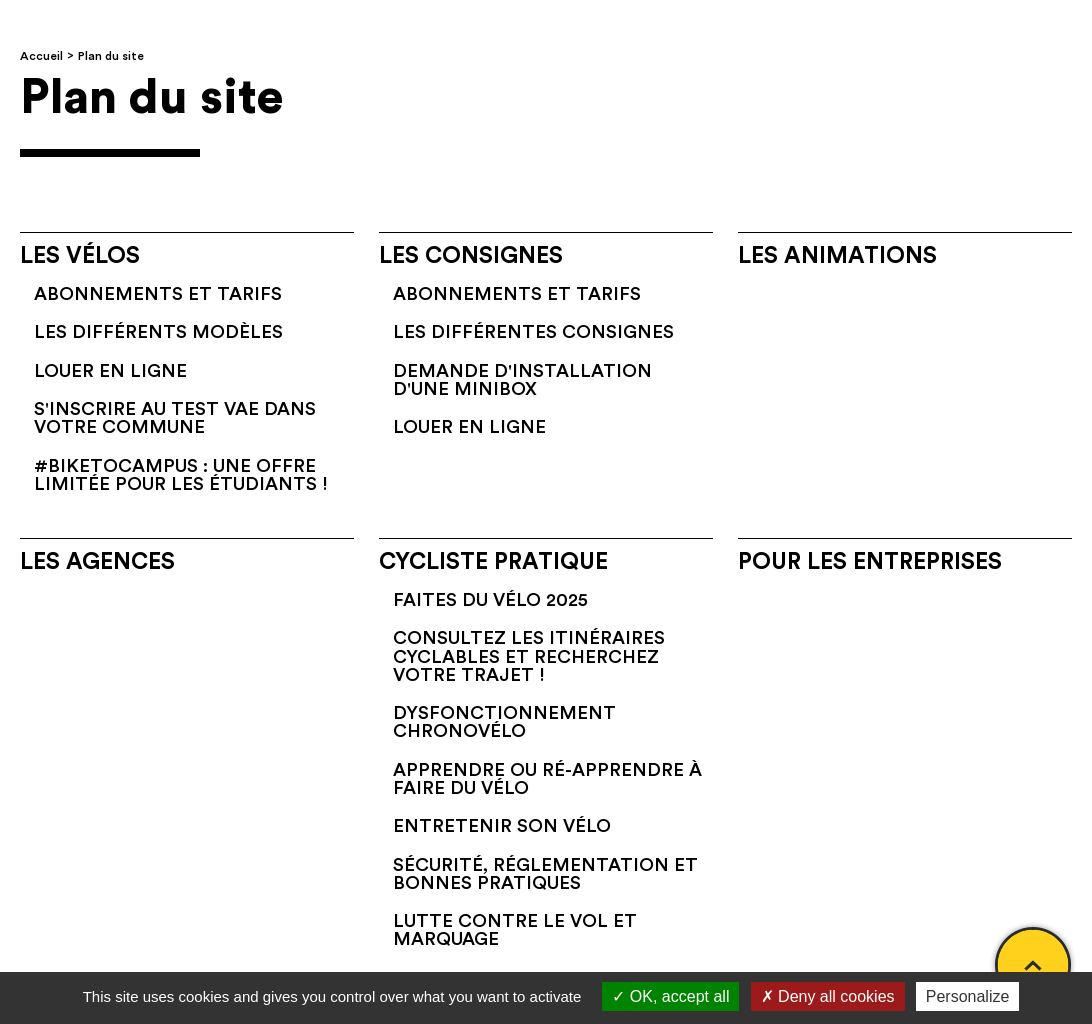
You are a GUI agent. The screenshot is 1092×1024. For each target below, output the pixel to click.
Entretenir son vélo (502, 826)
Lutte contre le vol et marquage (515, 930)
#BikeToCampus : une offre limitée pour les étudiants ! (181, 475)
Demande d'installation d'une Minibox (522, 380)
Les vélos (80, 256)
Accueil (41, 56)
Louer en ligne (110, 371)
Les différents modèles (158, 332)
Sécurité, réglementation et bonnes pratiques (545, 874)
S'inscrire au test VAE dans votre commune (175, 418)
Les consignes (471, 256)
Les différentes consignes (533, 332)
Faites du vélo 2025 (490, 600)
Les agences (97, 562)
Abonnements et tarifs (158, 294)
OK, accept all (670, 996)
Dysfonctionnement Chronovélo (504, 722)
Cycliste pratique (493, 562)
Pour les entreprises (870, 562)
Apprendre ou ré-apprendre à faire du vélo (547, 779)
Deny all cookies (828, 996)
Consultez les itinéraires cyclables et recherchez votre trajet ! (529, 656)
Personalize (968, 996)
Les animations (837, 256)
